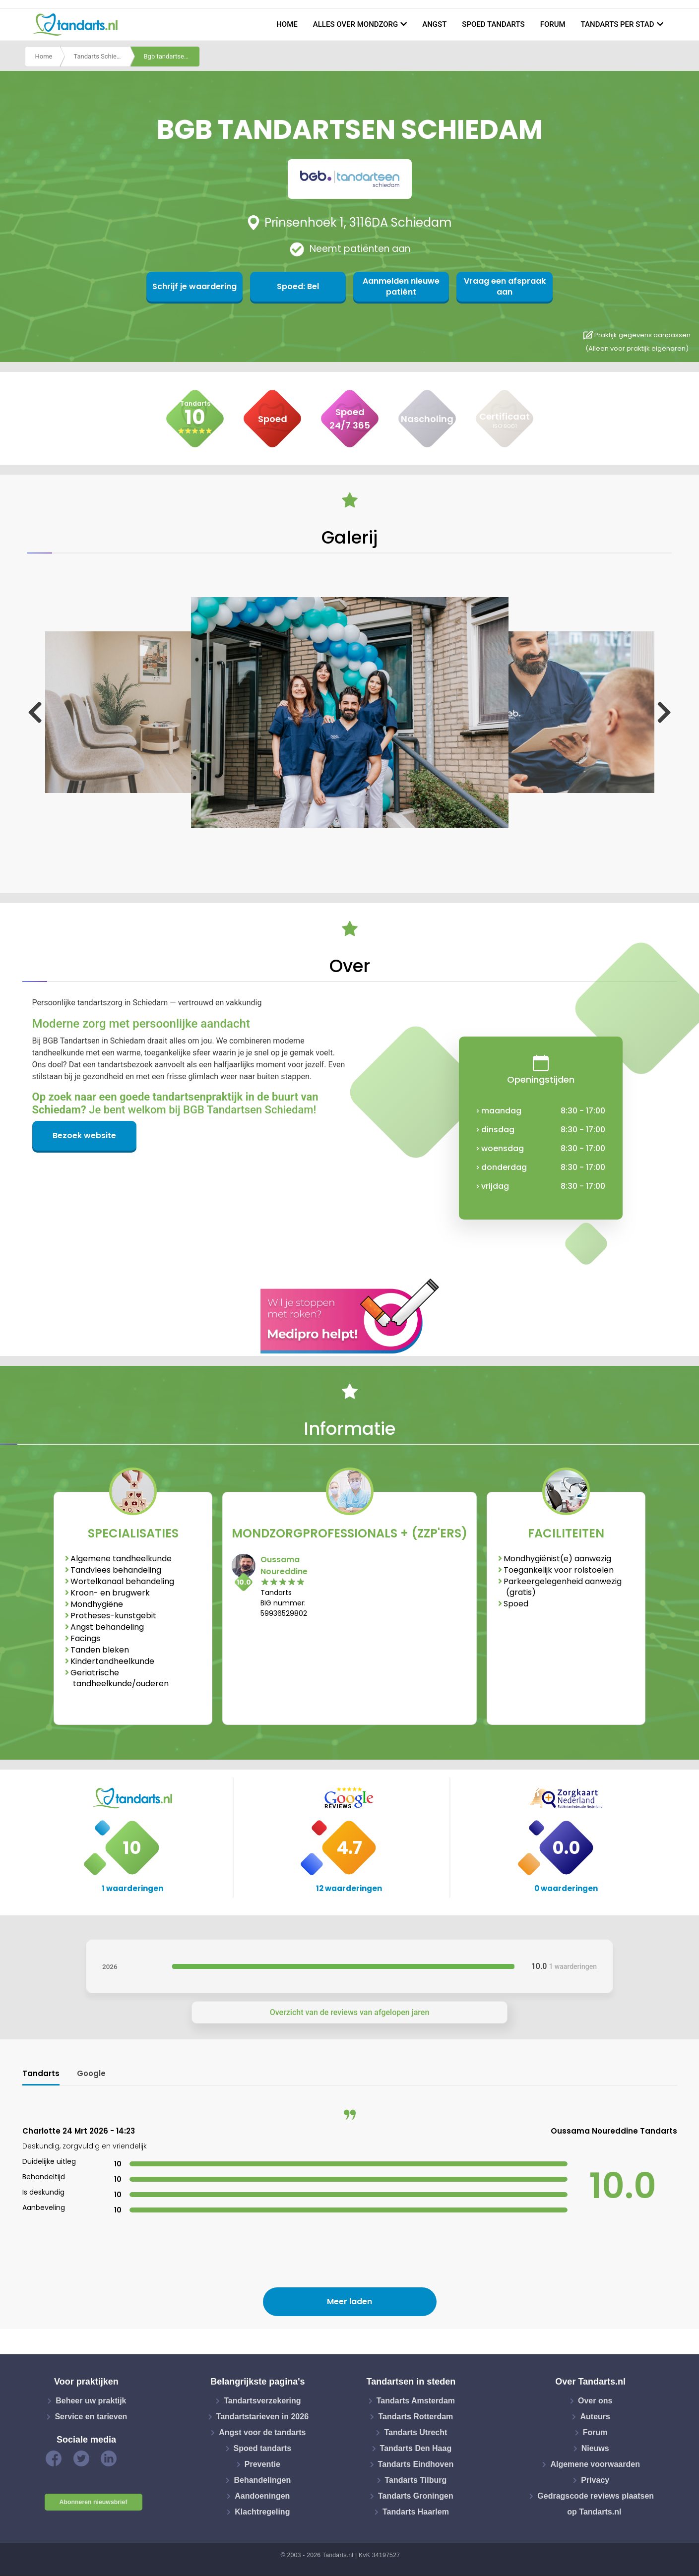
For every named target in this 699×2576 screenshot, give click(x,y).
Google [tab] (91, 2073)
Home (287, 24)
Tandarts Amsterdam (416, 2400)
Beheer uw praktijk (91, 2400)
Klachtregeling (262, 2512)
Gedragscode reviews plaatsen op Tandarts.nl (595, 2504)
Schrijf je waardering (205, 286)
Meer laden (349, 2301)
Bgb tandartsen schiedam (171, 56)
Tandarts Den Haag (416, 2448)
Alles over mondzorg (355, 24)
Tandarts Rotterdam (415, 2416)
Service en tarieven (91, 2416)
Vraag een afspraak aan (494, 286)
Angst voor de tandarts (262, 2432)
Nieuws (595, 2448)
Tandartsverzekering (262, 2400)
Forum (553, 24)
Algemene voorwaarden (595, 2464)
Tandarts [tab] (41, 2073)
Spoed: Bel (301, 286)
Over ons (595, 2400)
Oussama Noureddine (284, 1565)
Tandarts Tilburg (416, 2480)
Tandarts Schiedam (101, 56)
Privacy (595, 2480)
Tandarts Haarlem (415, 2512)
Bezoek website (84, 1135)
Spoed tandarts (493, 24)
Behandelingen (262, 2480)
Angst (434, 24)
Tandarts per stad (617, 24)
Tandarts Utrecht (415, 2432)
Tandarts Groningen (415, 2496)
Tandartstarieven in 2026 (262, 2416)
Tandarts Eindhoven (416, 2464)
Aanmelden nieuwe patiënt (397, 286)
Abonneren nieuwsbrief (93, 2502)
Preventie (262, 2464)
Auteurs (595, 2416)
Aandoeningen (262, 2496)
